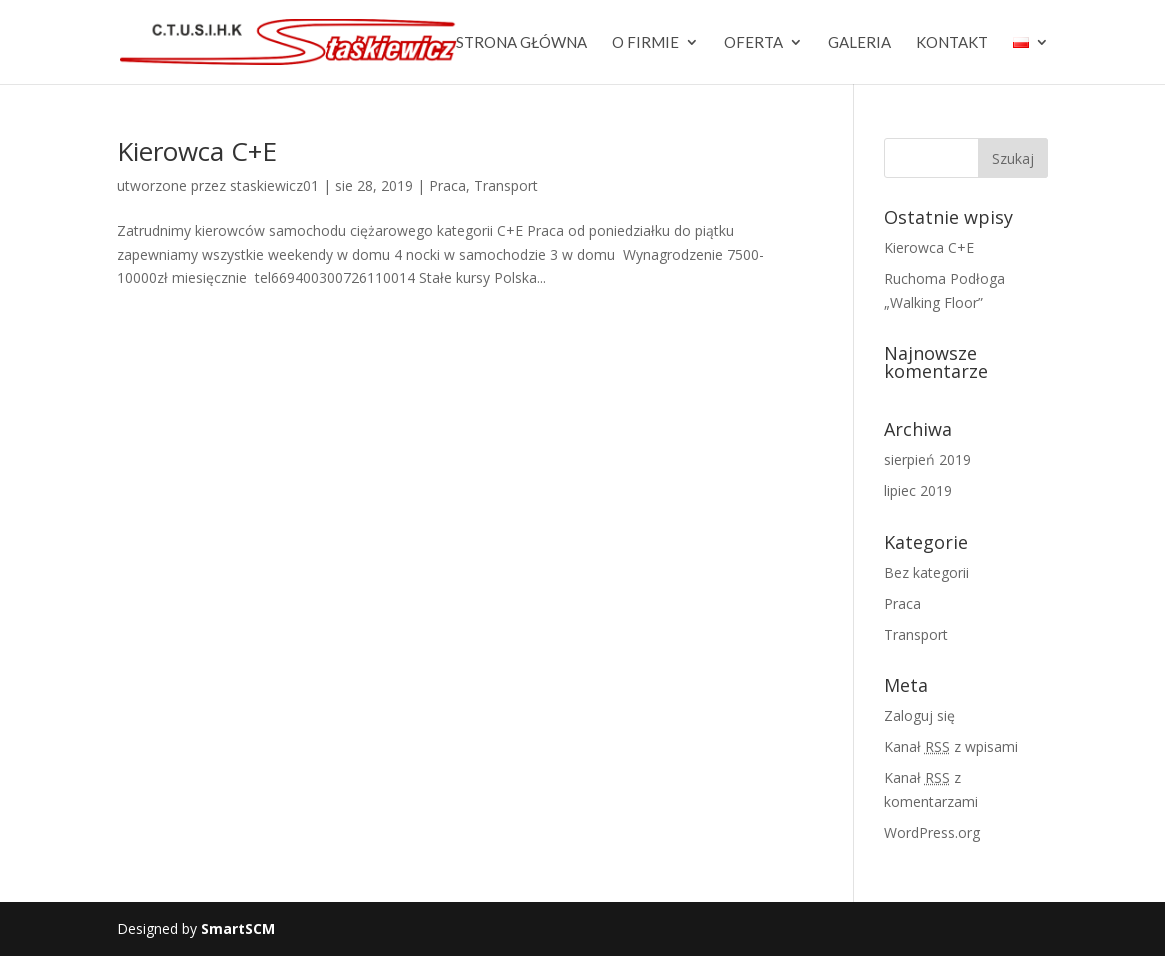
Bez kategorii (926, 572)
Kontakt (952, 43)
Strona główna (521, 43)
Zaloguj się (919, 715)
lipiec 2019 (918, 490)
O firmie (645, 43)
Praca (447, 185)
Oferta (753, 43)
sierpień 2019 (927, 459)
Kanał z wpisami (951, 746)
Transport (506, 185)
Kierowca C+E (197, 151)
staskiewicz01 (274, 185)
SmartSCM (238, 928)
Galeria (859, 43)
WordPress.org (932, 832)
